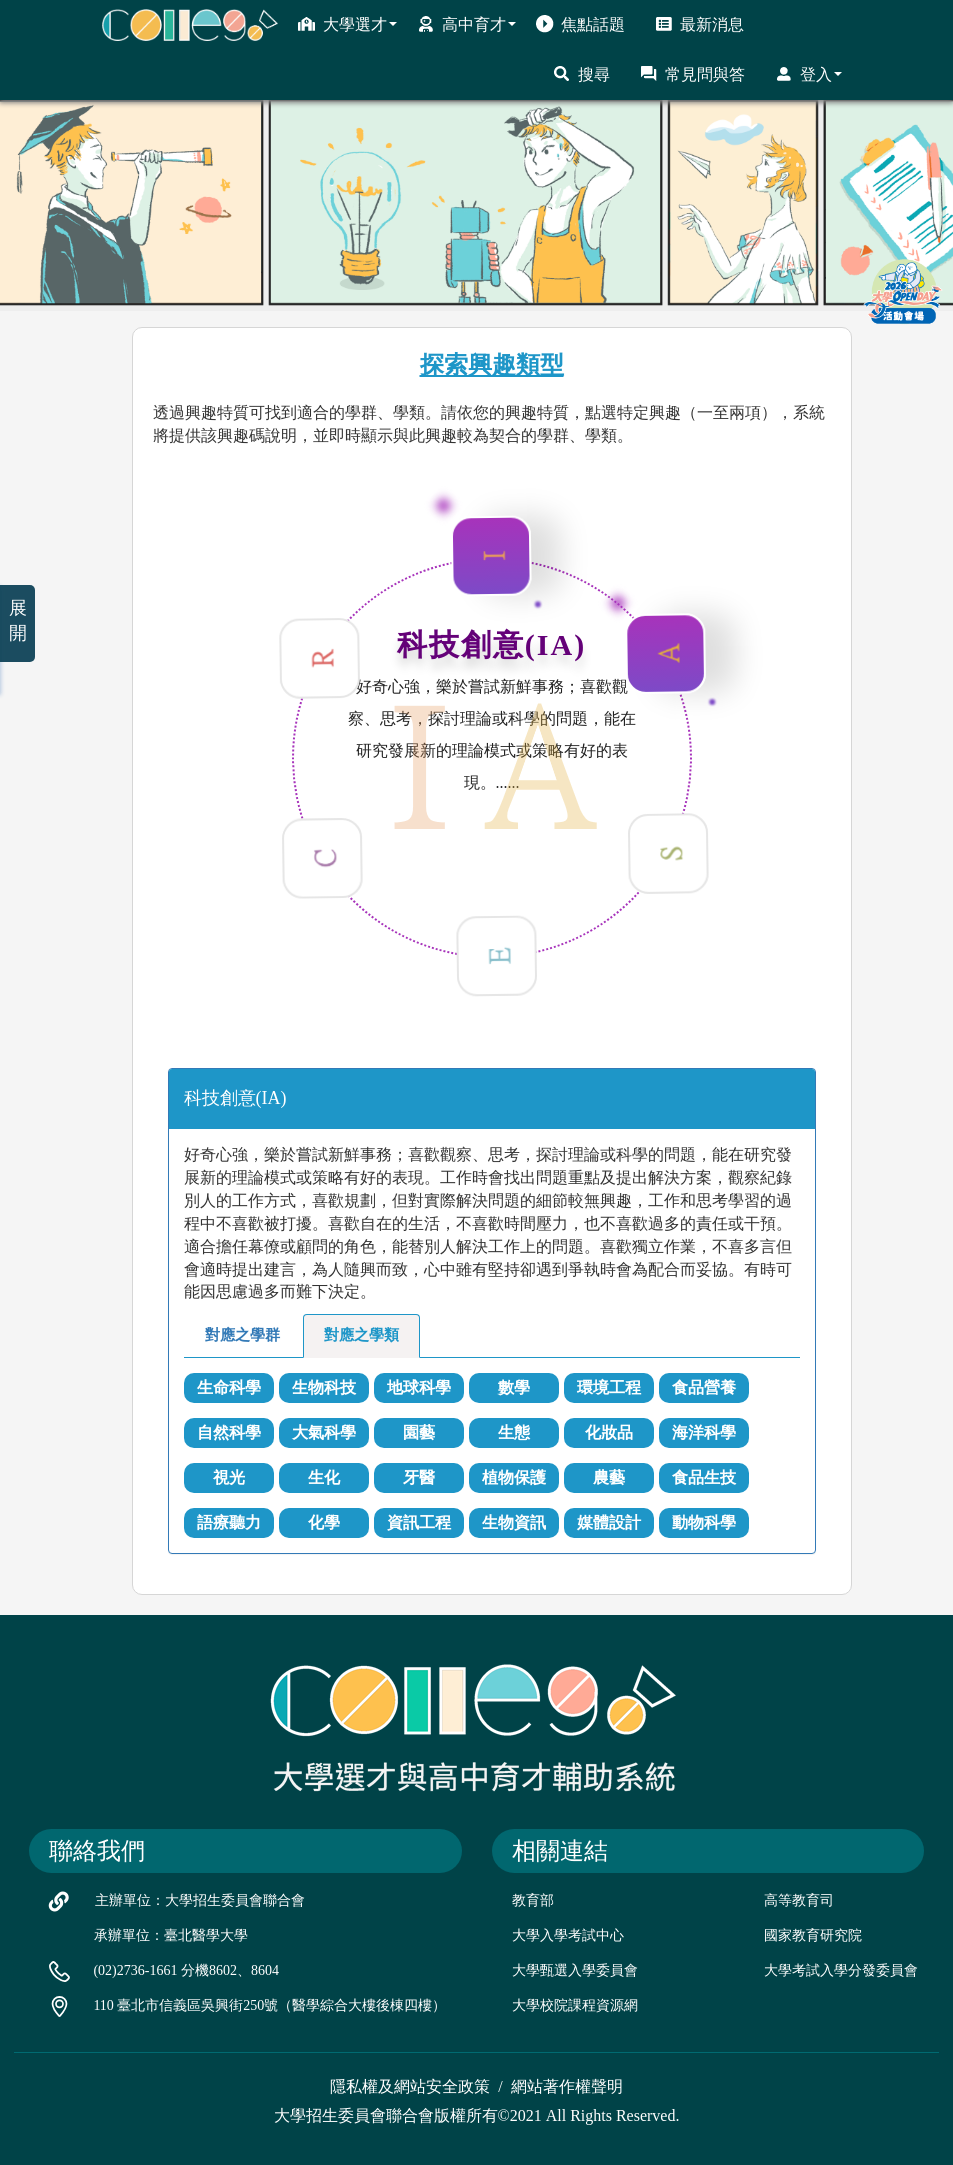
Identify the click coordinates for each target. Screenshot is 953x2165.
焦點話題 (580, 24)
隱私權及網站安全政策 (410, 2086)
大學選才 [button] (347, 24)
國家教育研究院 (813, 1935)
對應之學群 (242, 1335)
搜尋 (581, 74)
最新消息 (699, 24)
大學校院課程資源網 (575, 2005)
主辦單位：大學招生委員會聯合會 (200, 1900)
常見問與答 (692, 74)
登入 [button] (808, 74)
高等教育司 (799, 1900)
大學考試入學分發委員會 (841, 1970)
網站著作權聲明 (567, 2086)
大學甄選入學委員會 (575, 1970)
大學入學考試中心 (568, 1935)
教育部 (533, 1900)
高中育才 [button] (466, 24)
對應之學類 (361, 1335)
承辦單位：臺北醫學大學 (171, 1935)
